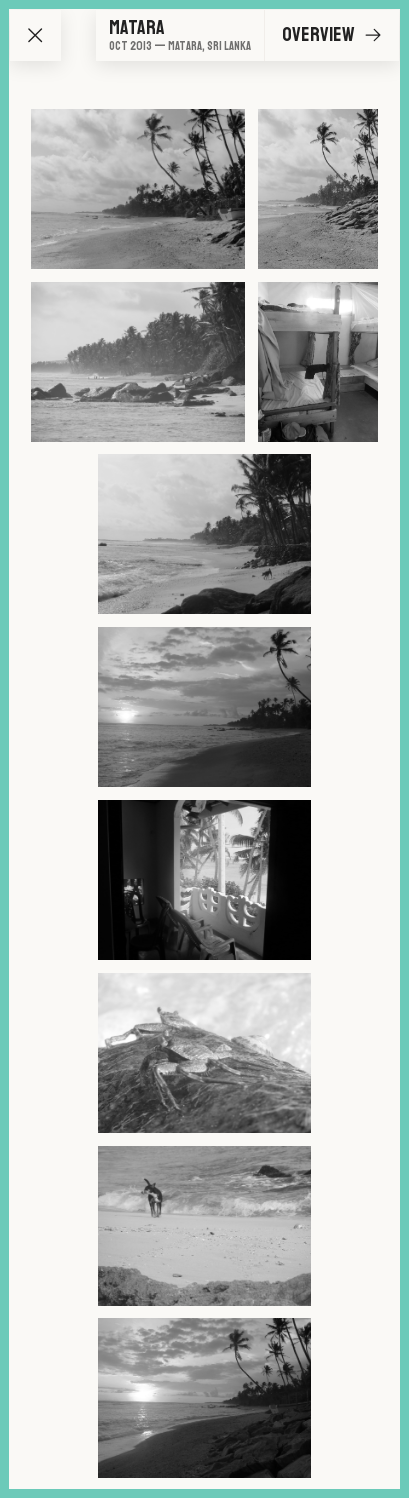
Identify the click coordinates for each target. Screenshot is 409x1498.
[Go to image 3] (137, 362)
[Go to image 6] (204, 707)
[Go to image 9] (204, 1226)
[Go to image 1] (137, 189)
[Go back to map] (35, 35)
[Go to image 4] (318, 362)
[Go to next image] (373, 35)
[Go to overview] (180, 35)
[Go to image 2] (318, 189)
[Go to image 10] (204, 1398)
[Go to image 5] (204, 534)
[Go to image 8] (204, 1053)
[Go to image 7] (204, 880)
